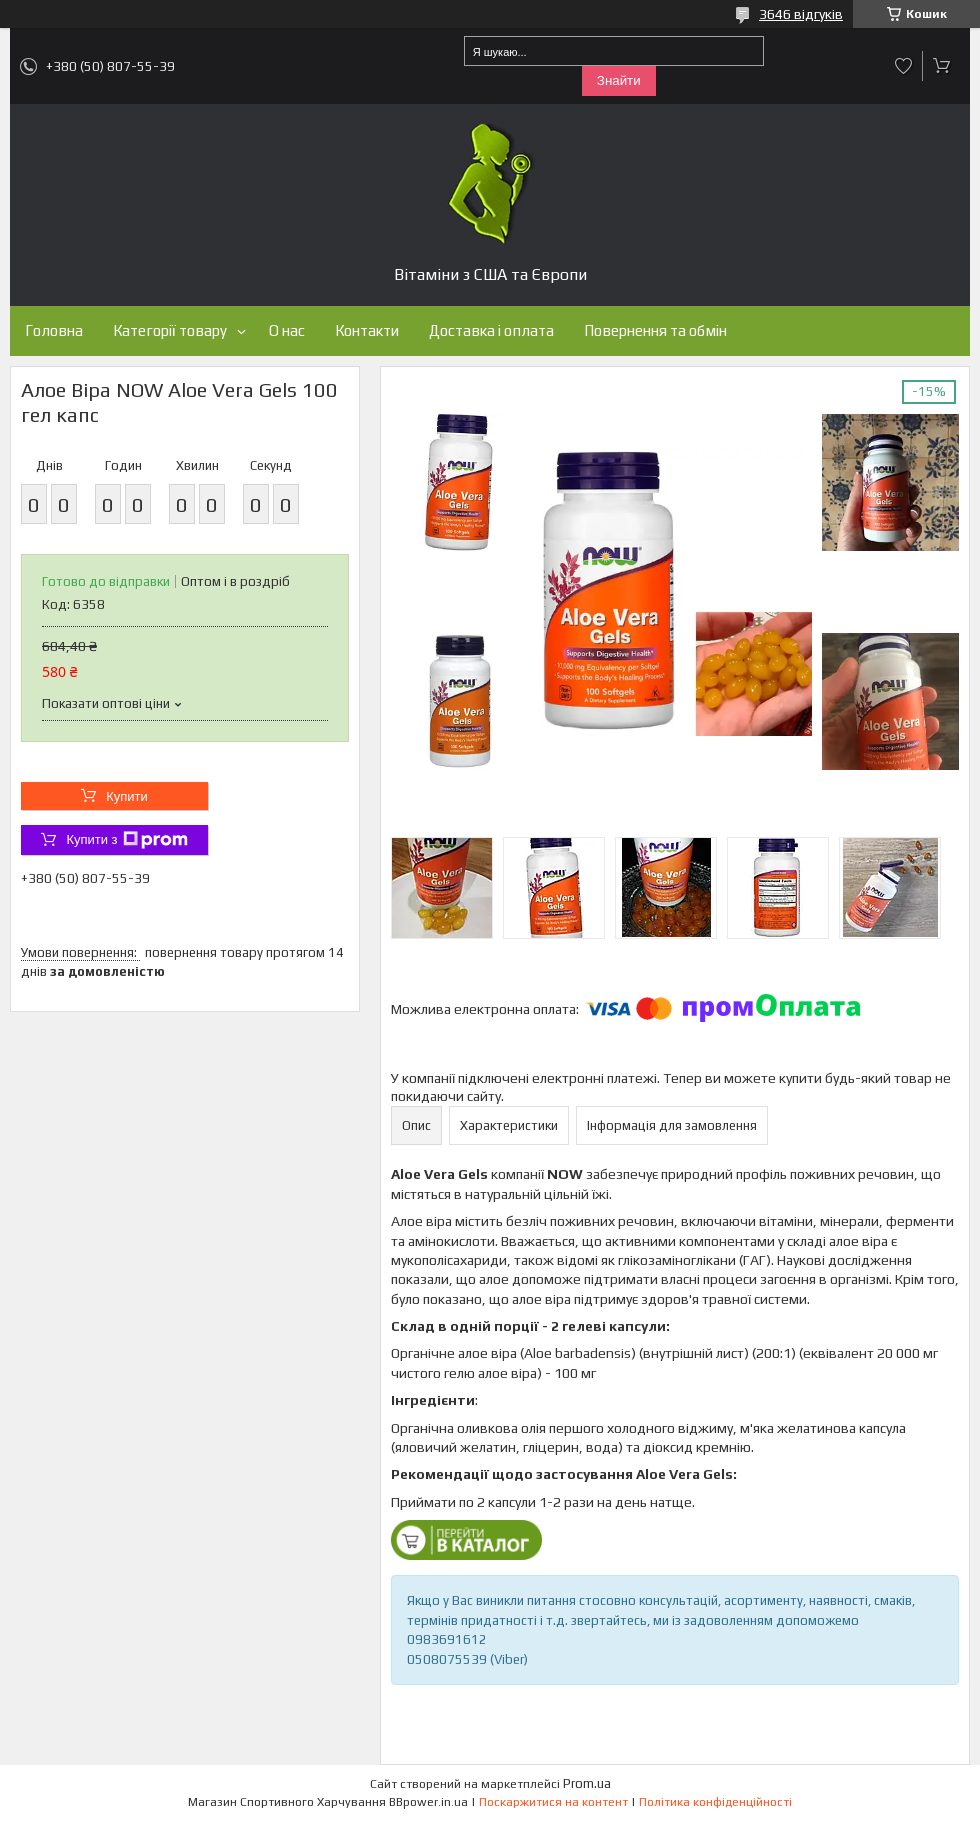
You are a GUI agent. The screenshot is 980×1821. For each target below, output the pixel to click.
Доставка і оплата (491, 330)
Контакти (367, 330)
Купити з (126, 840)
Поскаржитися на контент (553, 1802)
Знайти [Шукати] (619, 80)
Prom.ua (587, 1783)
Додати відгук (904, 66)
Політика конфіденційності (715, 1802)
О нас (287, 330)
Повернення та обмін (655, 330)
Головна (54, 330)
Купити (127, 796)
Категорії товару (170, 330)
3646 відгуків (801, 14)
